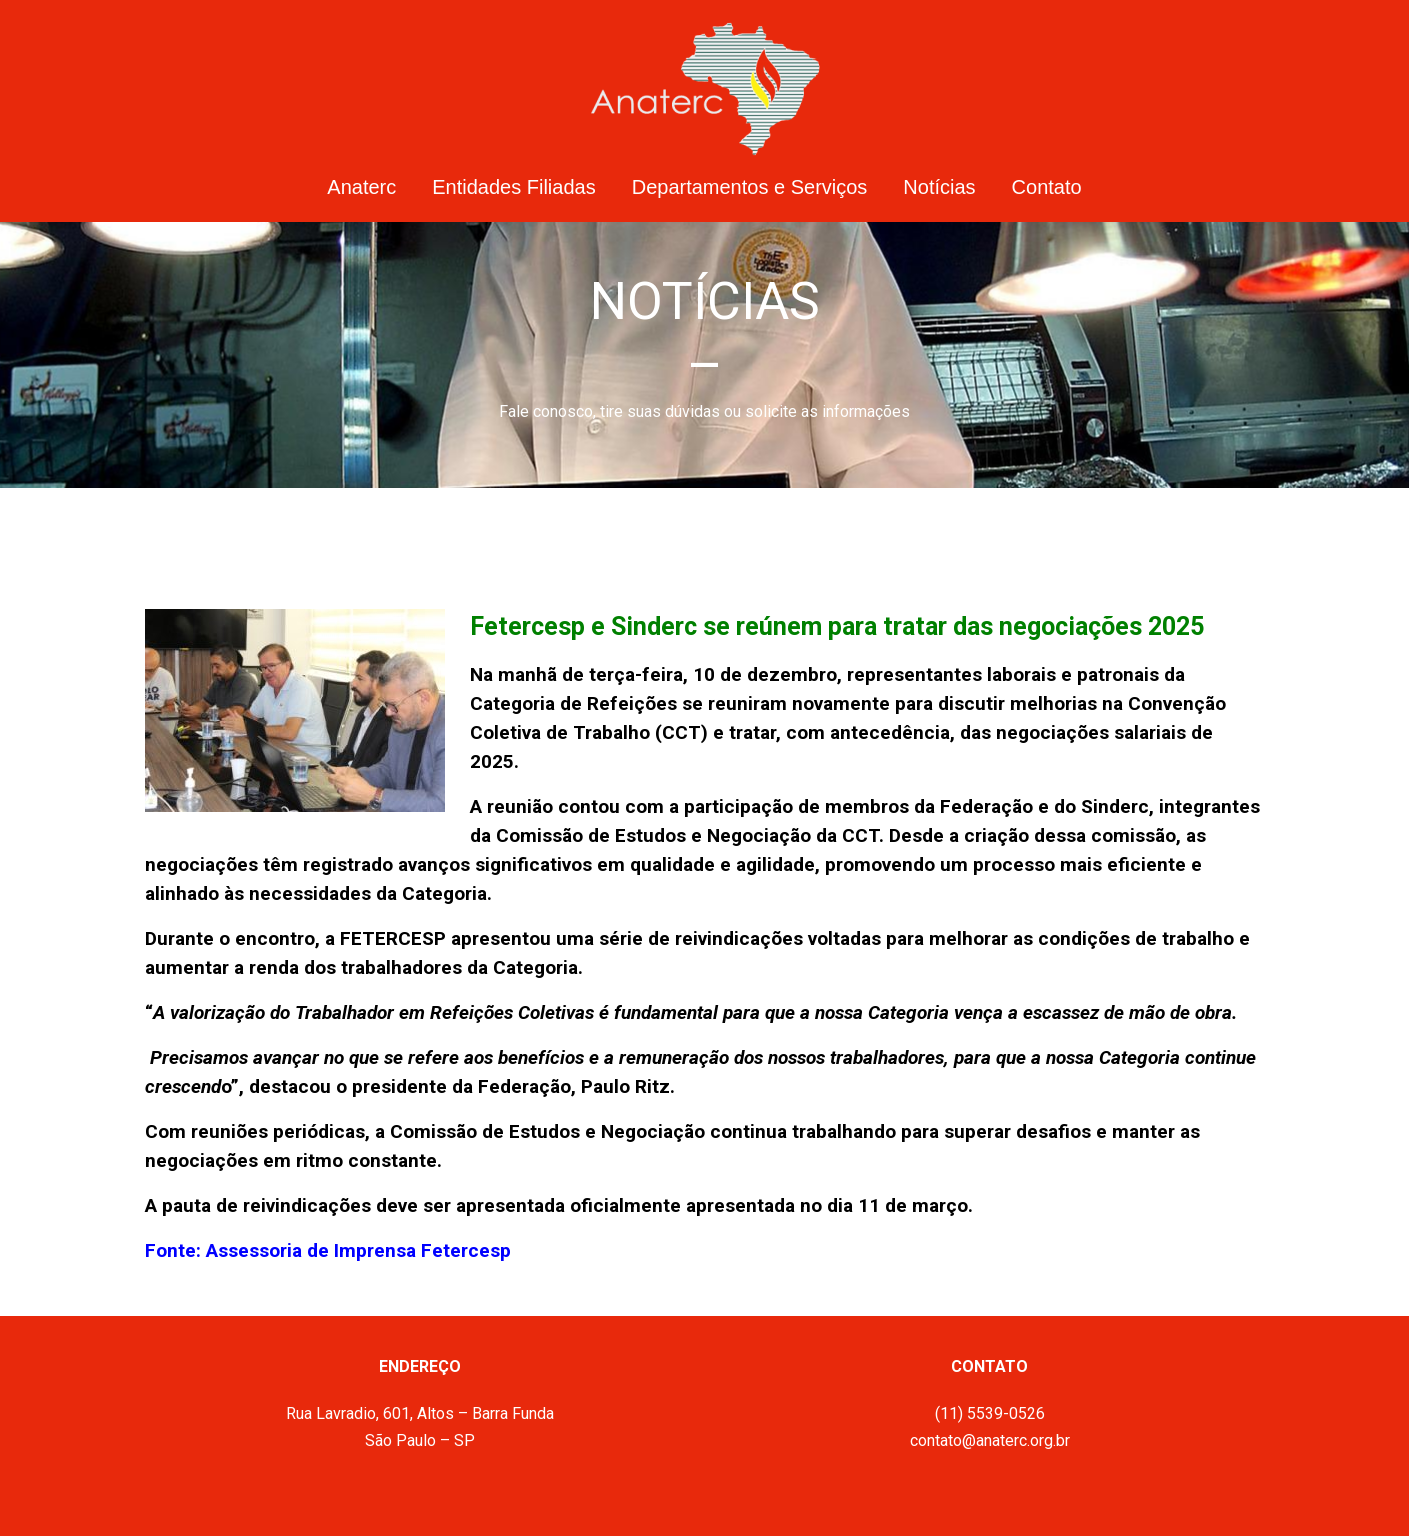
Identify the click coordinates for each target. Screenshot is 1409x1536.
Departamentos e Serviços (750, 187)
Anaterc (361, 187)
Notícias (939, 187)
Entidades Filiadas (513, 187)
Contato (1047, 187)
